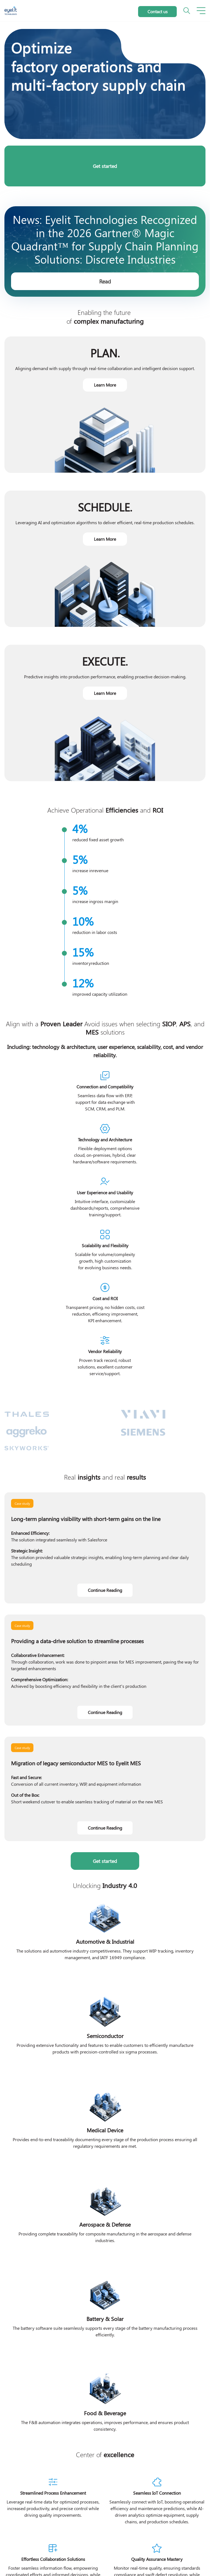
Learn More (105, 385)
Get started (105, 166)
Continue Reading (105, 1590)
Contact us (157, 11)
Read (105, 281)
